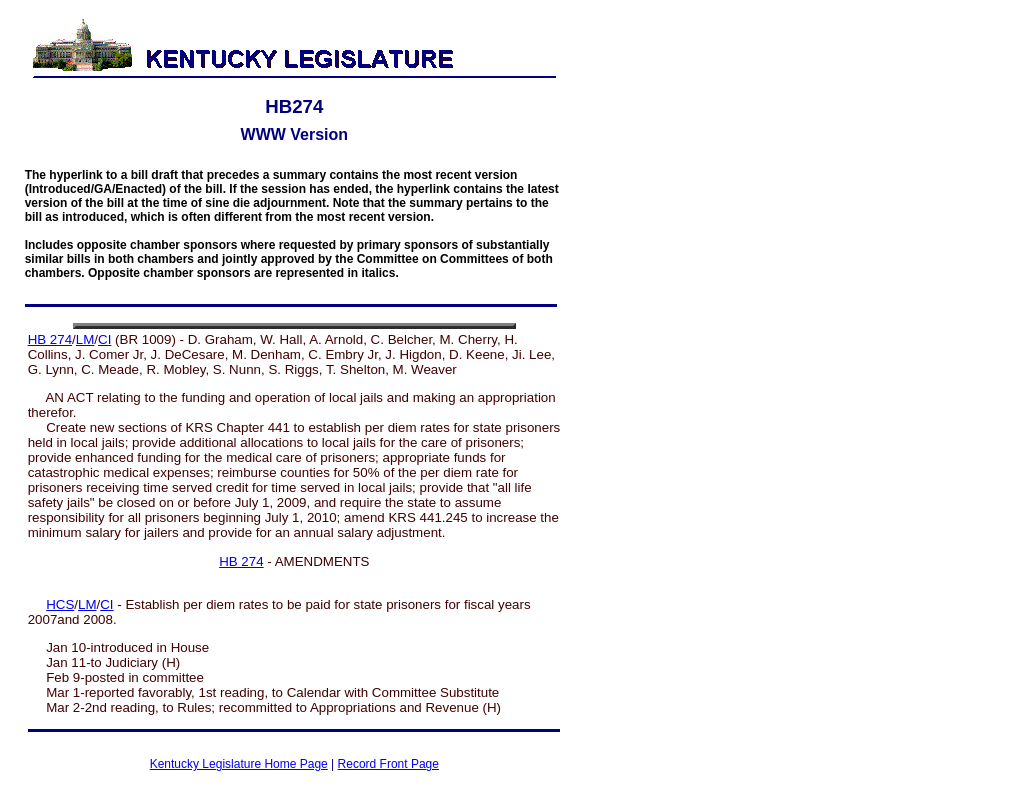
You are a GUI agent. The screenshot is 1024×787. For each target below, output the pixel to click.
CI (104, 339)
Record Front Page (388, 764)
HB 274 (50, 339)
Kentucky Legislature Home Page (239, 764)
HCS (60, 604)
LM (85, 339)
